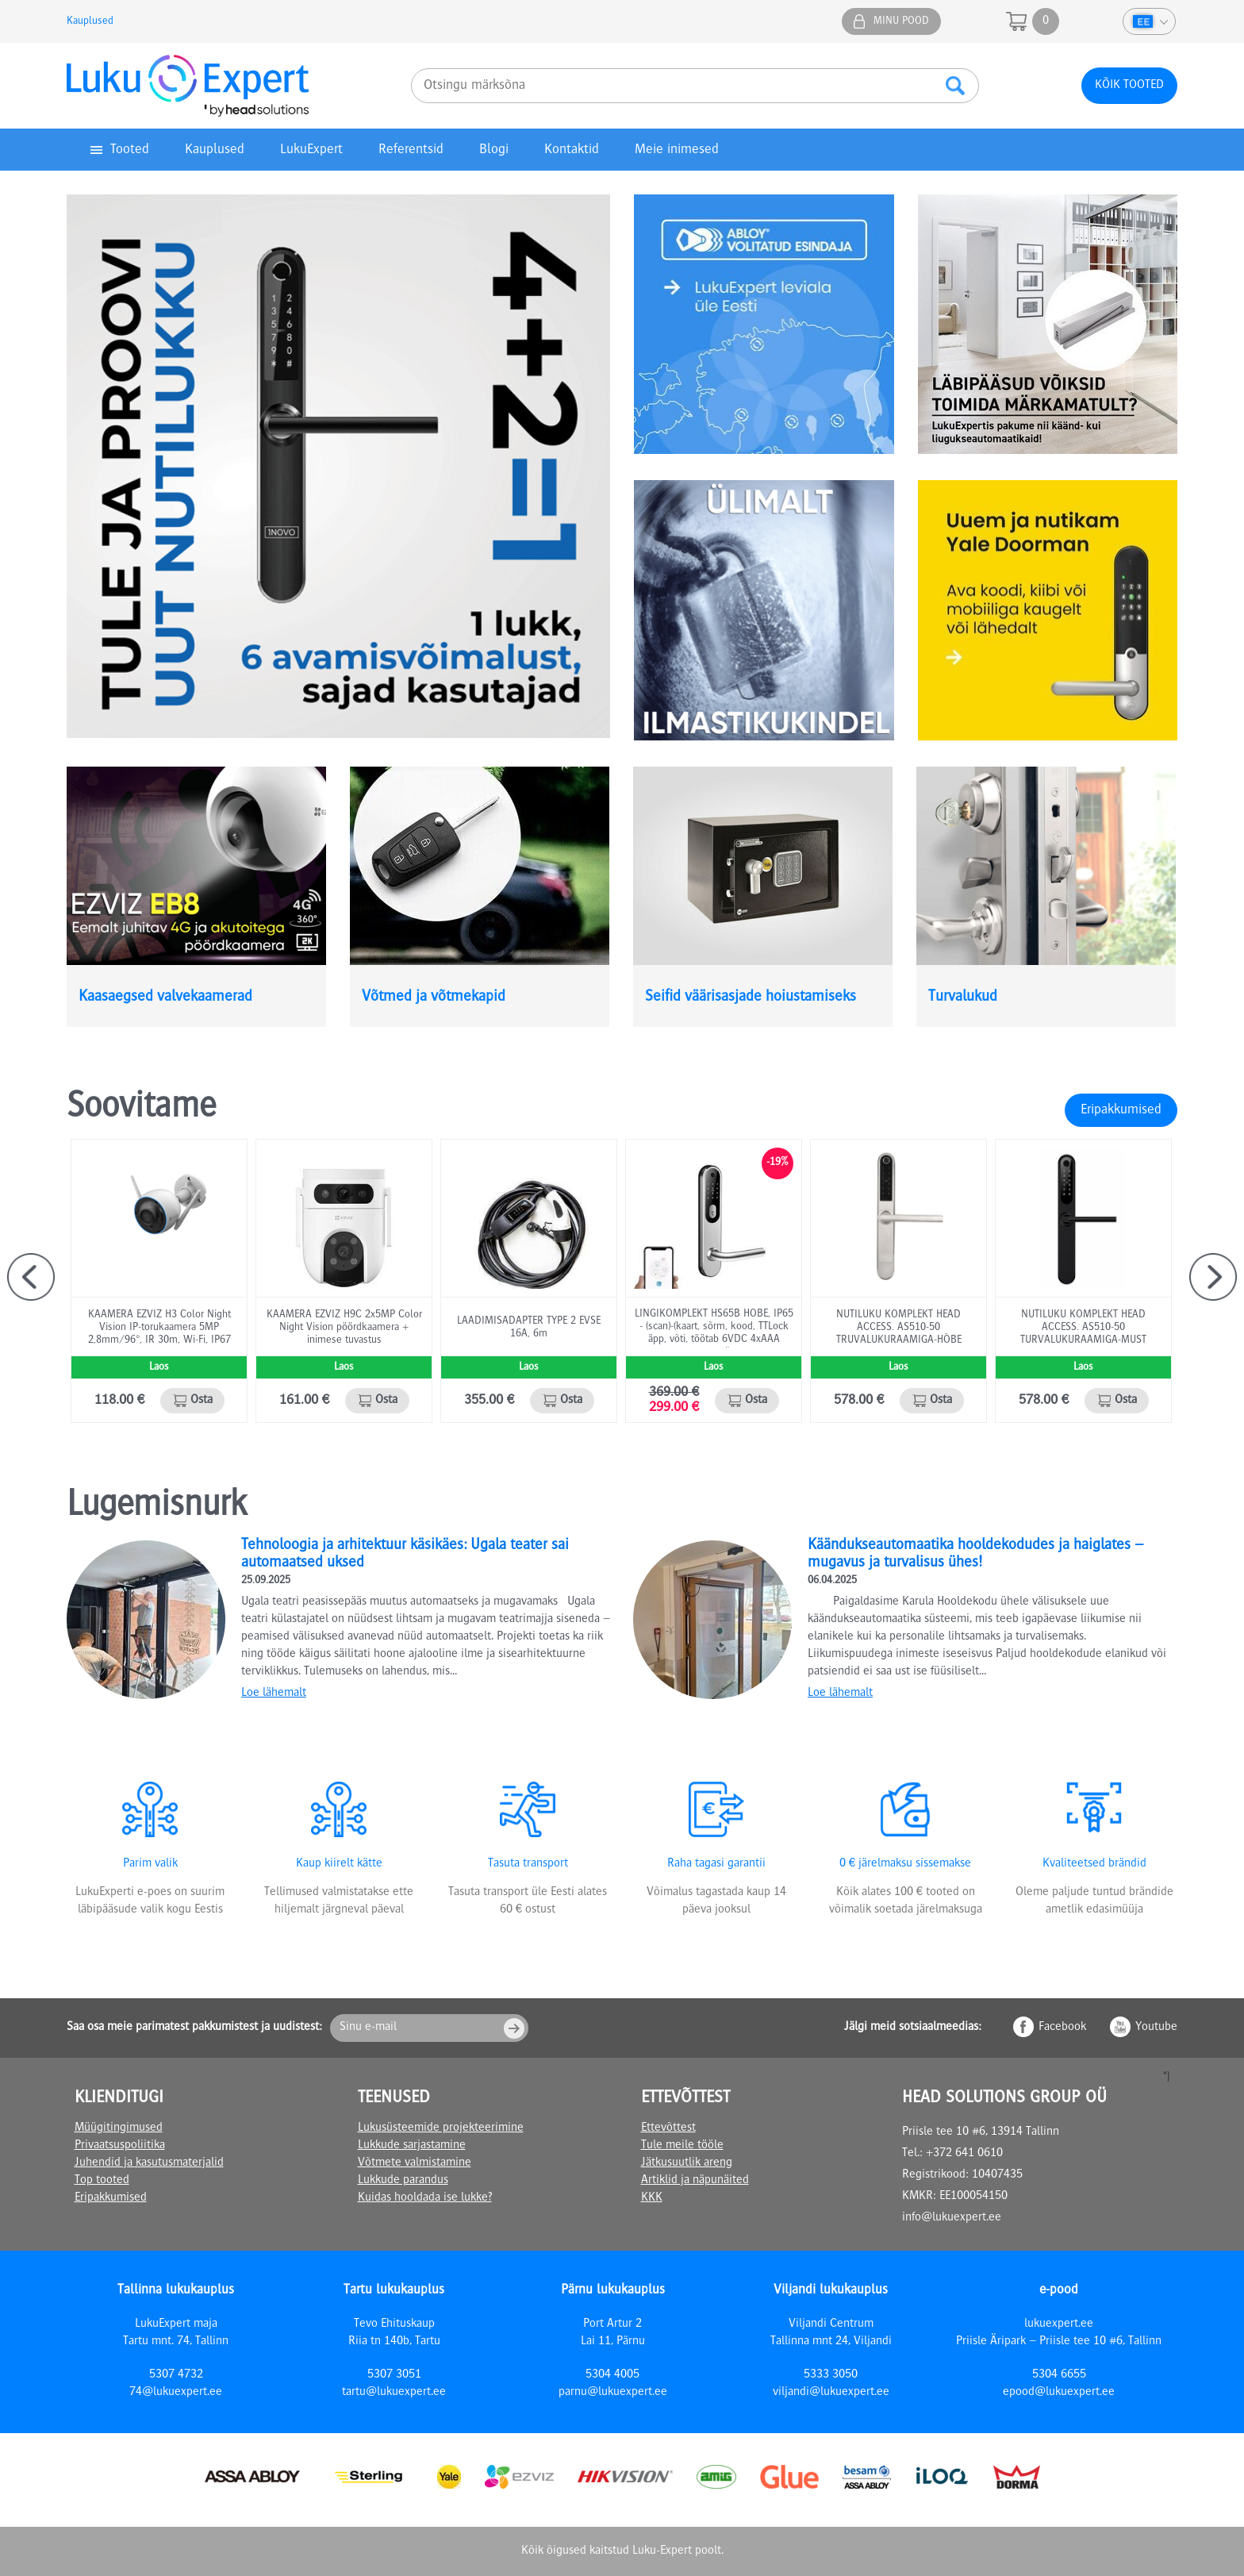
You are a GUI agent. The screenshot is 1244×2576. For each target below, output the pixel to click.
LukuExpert (311, 150)
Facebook (1062, 2027)
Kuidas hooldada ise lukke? (425, 2198)
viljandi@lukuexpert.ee (831, 2392)
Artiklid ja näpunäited (695, 2180)
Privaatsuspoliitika (120, 2146)
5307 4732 (176, 2375)
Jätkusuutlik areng (686, 2163)
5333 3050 (831, 2375)
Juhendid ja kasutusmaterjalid (149, 2163)
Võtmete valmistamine (414, 2163)
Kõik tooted (1129, 85)
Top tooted (102, 2180)
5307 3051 (394, 2375)
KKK (651, 2198)
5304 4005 (612, 2375)
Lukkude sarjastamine (412, 2146)
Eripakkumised (1121, 1110)
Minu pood (901, 21)
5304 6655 (1059, 2375)
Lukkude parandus (403, 2180)
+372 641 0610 (964, 2153)
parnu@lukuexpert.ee (613, 2392)
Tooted (129, 150)
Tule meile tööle (682, 2146)
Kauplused (90, 21)
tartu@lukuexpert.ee (394, 2392)
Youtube (1156, 2027)
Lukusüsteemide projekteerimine (441, 2128)
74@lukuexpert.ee (175, 2392)
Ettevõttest (668, 2128)
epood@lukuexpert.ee (1059, 2392)
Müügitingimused (119, 2128)
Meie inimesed (677, 150)
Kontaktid (571, 150)
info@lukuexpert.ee (951, 2218)
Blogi (494, 150)
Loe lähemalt (273, 1693)
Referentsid (410, 150)
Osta (201, 1400)
